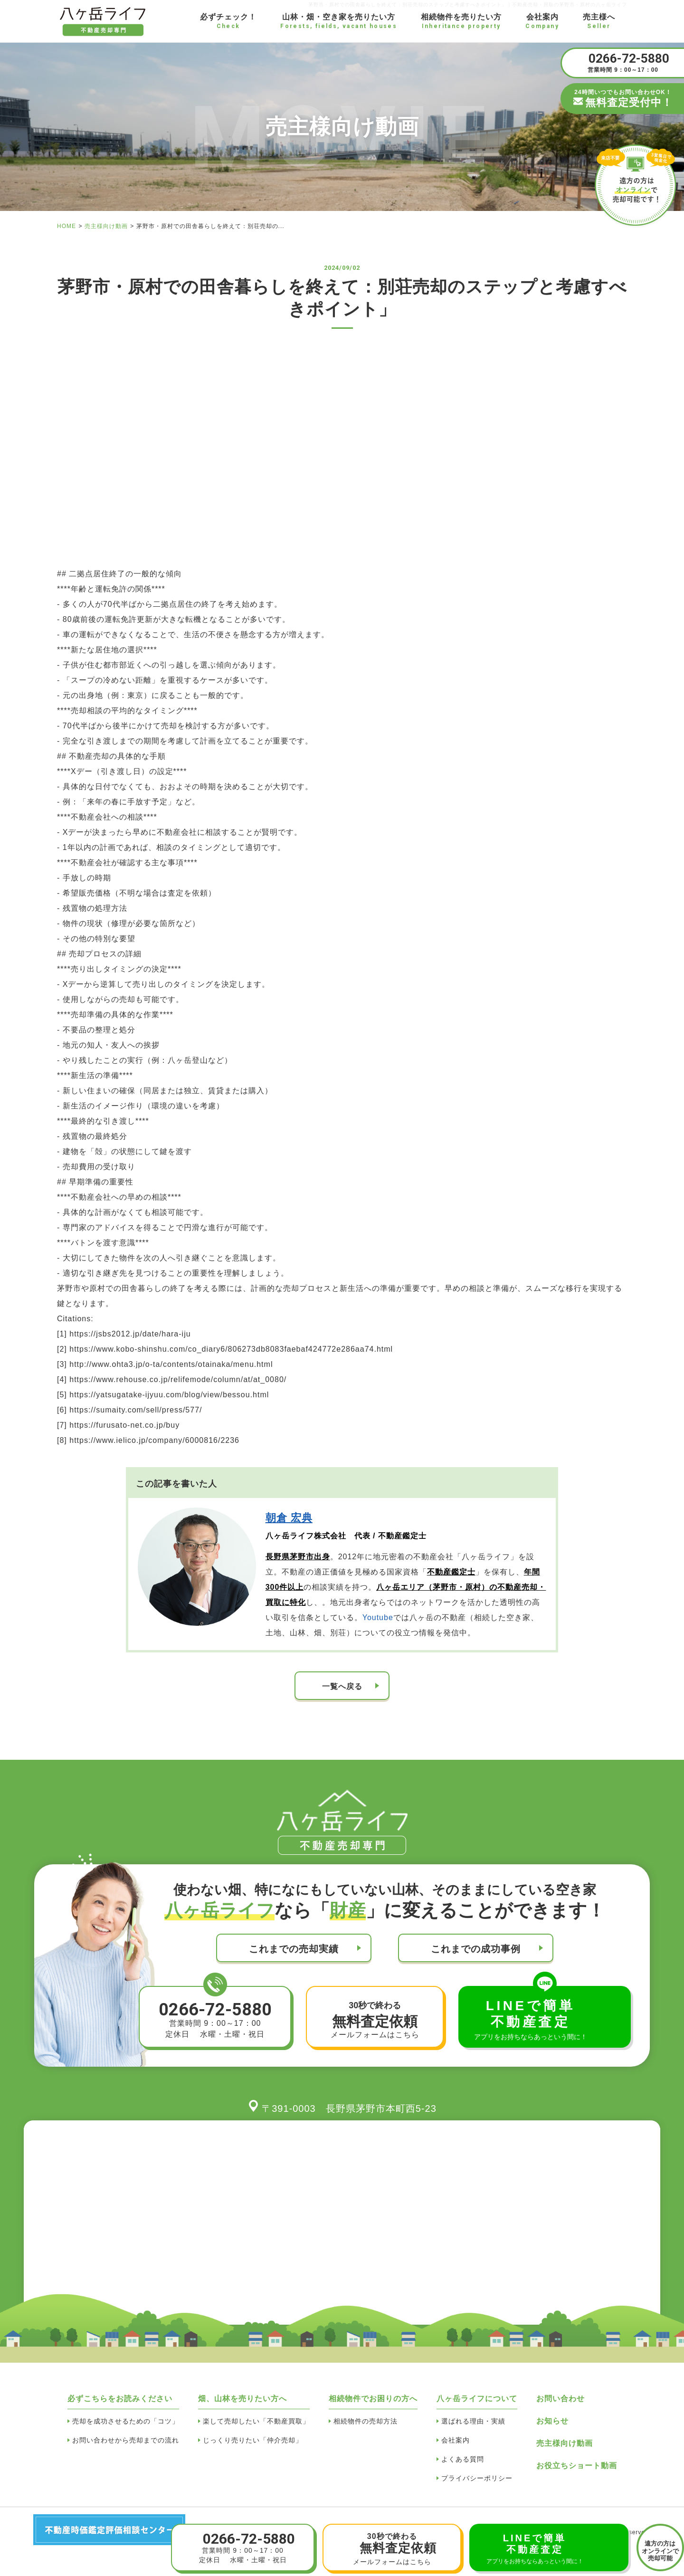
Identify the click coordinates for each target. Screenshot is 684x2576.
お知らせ (552, 2421)
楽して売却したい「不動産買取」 (256, 2421)
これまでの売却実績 (294, 1949)
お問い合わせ (560, 2399)
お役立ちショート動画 (576, 2466)
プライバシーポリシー (477, 2478)
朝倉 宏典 (289, 1518)
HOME (66, 226)
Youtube (377, 1617)
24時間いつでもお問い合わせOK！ (623, 99)
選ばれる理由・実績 (473, 2421)
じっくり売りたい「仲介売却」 (253, 2440)
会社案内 (455, 2440)
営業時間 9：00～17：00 (623, 62)
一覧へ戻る (342, 1686)
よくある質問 (462, 2459)
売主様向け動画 (106, 226)
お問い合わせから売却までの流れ (125, 2440)
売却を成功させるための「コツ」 (125, 2421)
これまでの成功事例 (476, 1949)
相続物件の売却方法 (365, 2421)
